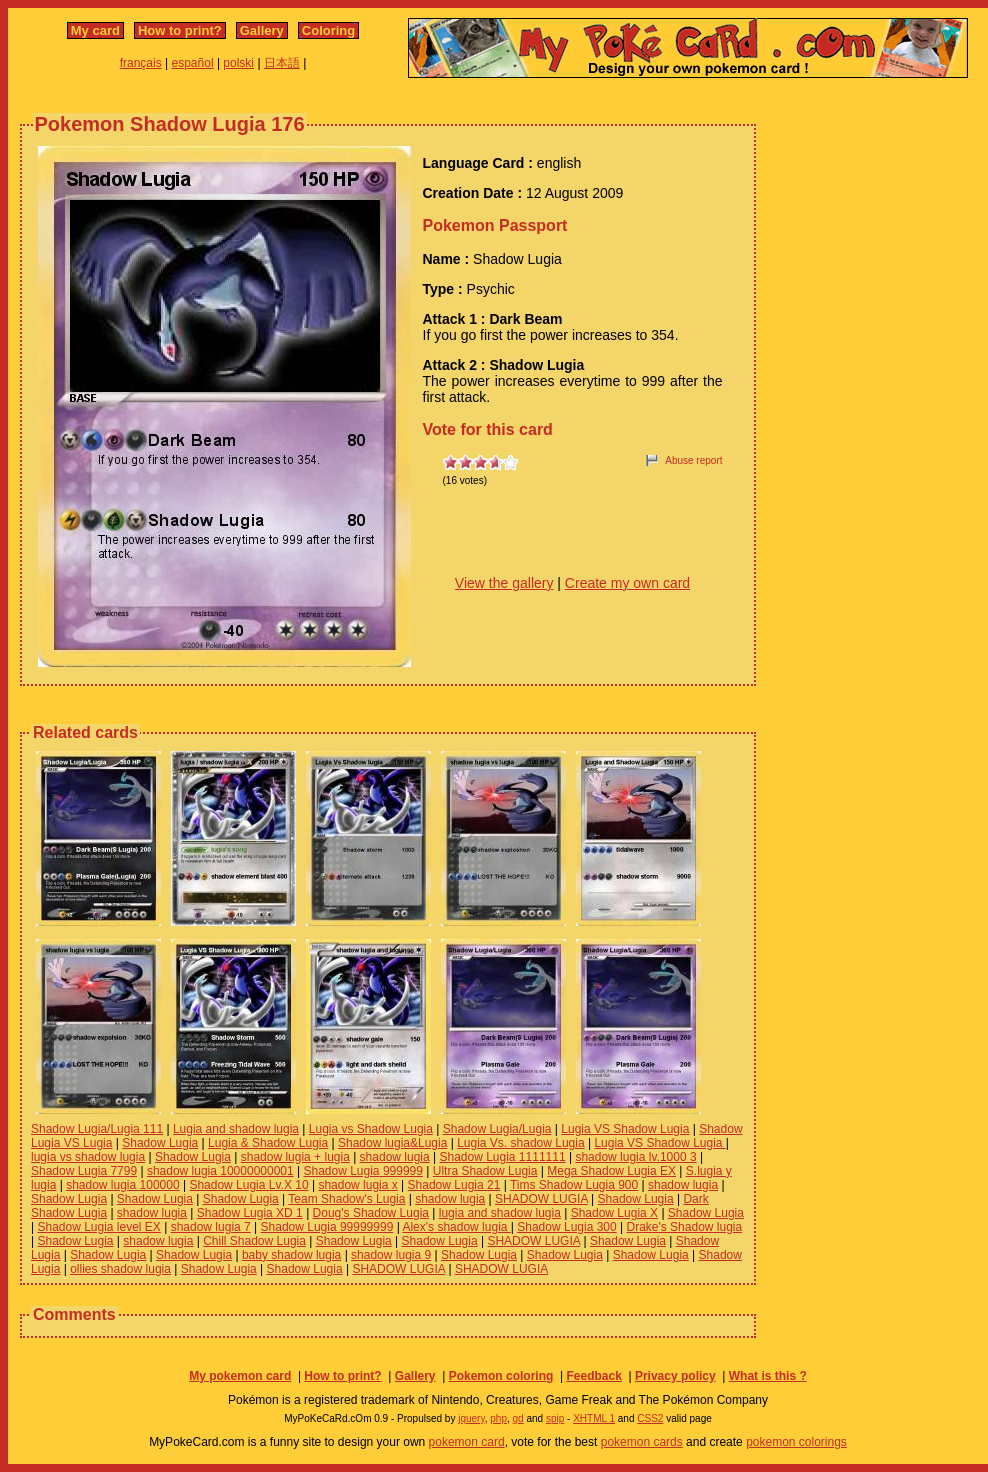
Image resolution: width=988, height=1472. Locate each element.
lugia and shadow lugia (500, 1213)
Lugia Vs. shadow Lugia (520, 1143)
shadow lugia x (357, 1185)
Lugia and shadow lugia (236, 1129)
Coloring (328, 30)
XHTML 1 (594, 1418)
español (193, 63)
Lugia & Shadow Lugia (268, 1143)
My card (95, 30)
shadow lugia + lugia (295, 1157)
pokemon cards (642, 1442)
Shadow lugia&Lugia (392, 1143)
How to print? (180, 30)
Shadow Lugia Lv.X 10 (248, 1185)
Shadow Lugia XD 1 (250, 1213)
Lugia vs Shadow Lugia (371, 1129)
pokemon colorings (796, 1442)
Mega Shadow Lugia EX (611, 1171)
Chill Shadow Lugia (254, 1241)
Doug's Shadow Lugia (371, 1213)
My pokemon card (240, 1376)
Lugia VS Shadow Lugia (625, 1129)
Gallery (262, 30)
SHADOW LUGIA (541, 1199)
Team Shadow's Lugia (346, 1199)
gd (518, 1418)
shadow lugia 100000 (122, 1185)
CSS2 (650, 1418)
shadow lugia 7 (211, 1227)
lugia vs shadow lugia (88, 1157)
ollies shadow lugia (120, 1269)
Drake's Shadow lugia (684, 1227)
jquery (471, 1418)
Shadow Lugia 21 (454, 1185)
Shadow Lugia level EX (98, 1227)
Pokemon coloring (501, 1376)
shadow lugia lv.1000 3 (635, 1157)
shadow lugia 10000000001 (220, 1171)
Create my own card (627, 583)
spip (555, 1418)
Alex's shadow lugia (456, 1227)
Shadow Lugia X (614, 1213)
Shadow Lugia (160, 1143)
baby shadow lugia (291, 1255)
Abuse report (693, 460)
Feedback (593, 1376)
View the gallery (504, 583)
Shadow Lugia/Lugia (497, 1129)
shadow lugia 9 (391, 1255)
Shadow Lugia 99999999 (327, 1227)
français (141, 63)
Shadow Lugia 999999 (362, 1171)
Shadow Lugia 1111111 (502, 1157)
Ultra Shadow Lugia (485, 1171)
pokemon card (467, 1442)
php (498, 1418)
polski (238, 63)
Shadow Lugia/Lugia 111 (97, 1129)
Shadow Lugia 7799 (84, 1171)
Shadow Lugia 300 (566, 1227)
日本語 (282, 63)
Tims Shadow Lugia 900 (574, 1185)
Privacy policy (675, 1376)
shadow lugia (395, 1157)
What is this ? (768, 1376)
